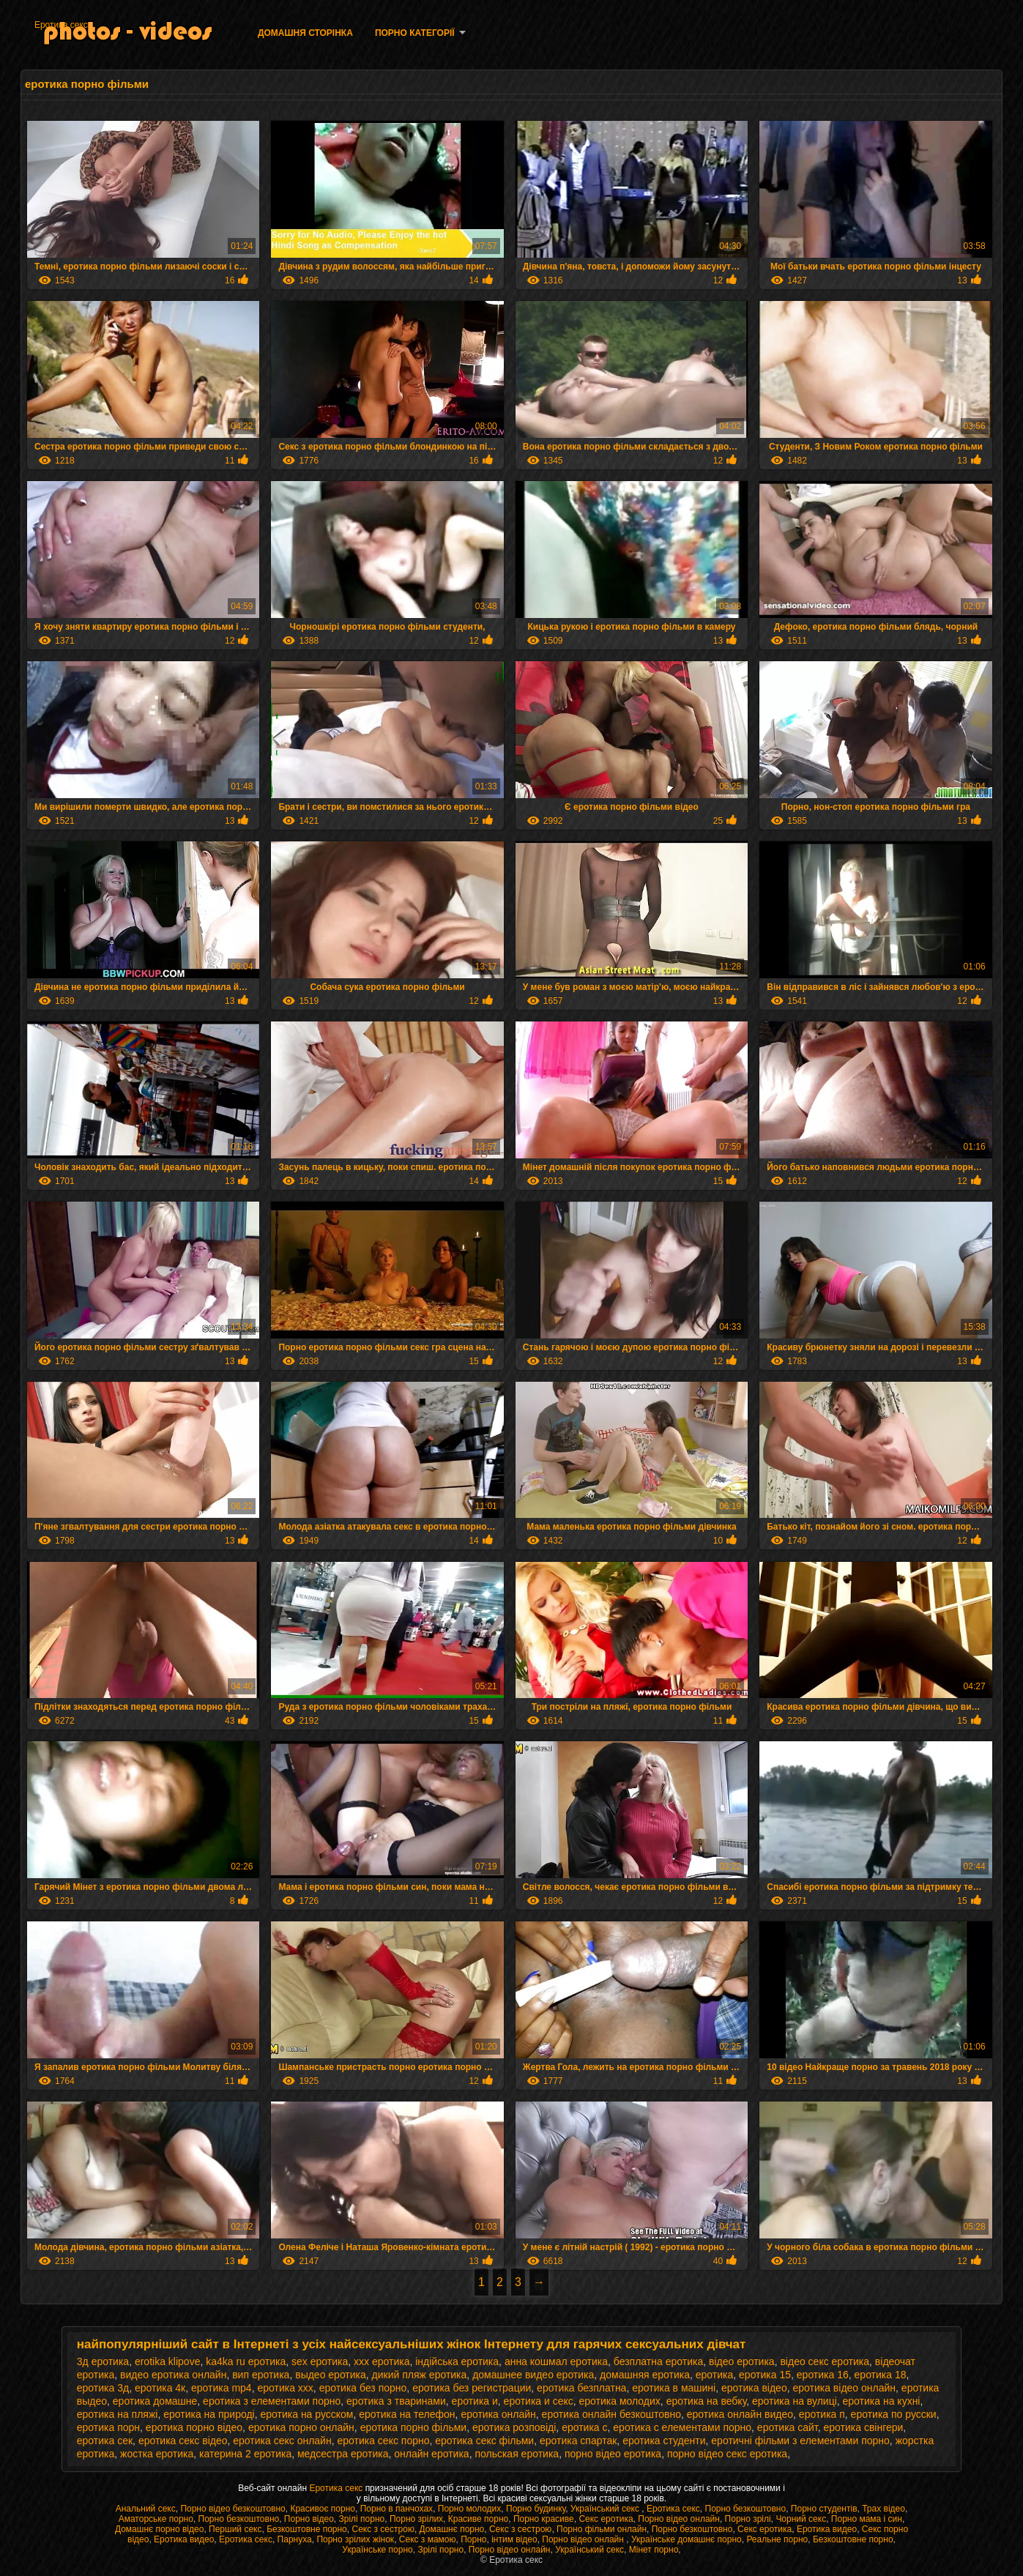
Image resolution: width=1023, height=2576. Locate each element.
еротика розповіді (514, 2427)
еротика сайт (787, 2427)
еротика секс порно (383, 2440)
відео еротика (742, 2361)
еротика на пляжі (117, 2414)
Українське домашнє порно (686, 2539)
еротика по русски (894, 2414)
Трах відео (883, 2509)
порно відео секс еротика (727, 2454)
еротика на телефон (407, 2414)
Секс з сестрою (382, 2529)
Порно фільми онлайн (602, 2529)
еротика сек (105, 2440)
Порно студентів (824, 2509)
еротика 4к (160, 2388)
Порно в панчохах (396, 2509)
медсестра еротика (342, 2454)
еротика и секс (538, 2401)
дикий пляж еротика (419, 2374)
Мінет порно (654, 2550)
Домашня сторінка (305, 33)
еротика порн (108, 2427)
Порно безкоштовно (745, 2509)
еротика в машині (673, 2388)
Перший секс (235, 2529)
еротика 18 (881, 2374)
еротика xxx (285, 2388)
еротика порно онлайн (301, 2427)
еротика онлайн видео (740, 2414)
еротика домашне (155, 2401)
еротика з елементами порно (272, 2401)
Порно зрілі (748, 2519)
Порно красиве (543, 2519)
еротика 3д (103, 2388)
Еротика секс (61, 25)
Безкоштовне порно (307, 2529)
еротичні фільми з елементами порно (800, 2440)
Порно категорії (415, 33)
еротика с (584, 2427)
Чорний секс (800, 2519)
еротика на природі (209, 2414)
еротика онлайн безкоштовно (611, 2414)
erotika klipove (168, 2361)
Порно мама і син (866, 2519)
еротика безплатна (581, 2388)
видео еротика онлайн (173, 2374)
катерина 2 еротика (245, 2454)
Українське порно (377, 2550)
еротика (715, 2374)
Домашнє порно (452, 2529)
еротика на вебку (706, 2401)
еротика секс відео (183, 2440)
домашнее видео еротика (533, 2374)
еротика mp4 (221, 2388)
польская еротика (517, 2454)
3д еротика (103, 2361)
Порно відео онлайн (679, 2519)
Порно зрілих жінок (355, 2539)
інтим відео (514, 2539)
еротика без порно (363, 2388)
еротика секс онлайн (282, 2440)
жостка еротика (156, 2454)
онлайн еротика (431, 2454)
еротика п (822, 2414)
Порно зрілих (416, 2519)
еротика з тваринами (396, 2401)
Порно (473, 2539)
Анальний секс (146, 2509)
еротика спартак (578, 2440)
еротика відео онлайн (844, 2388)
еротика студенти (663, 2440)
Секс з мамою (427, 2539)
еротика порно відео (194, 2427)
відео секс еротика (824, 2361)
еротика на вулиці (794, 2401)
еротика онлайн (498, 2414)
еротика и (475, 2401)
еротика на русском (306, 2414)
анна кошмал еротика (556, 2361)
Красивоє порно (322, 2509)
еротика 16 (823, 2374)
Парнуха (295, 2539)
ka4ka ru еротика (246, 2361)
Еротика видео (827, 2529)
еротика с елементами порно (682, 2427)
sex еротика (319, 2361)
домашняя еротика (645, 2374)
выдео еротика (330, 2374)
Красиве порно (478, 2519)
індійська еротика (457, 2361)
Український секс (605, 2509)
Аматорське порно (156, 2519)
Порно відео (309, 2519)
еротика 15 (765, 2374)
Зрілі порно (362, 2519)
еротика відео (754, 2388)
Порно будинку (535, 2509)
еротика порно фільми (413, 2427)
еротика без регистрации (471, 2388)
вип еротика (260, 2374)
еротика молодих (620, 2401)
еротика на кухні (881, 2401)
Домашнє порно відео (159, 2529)
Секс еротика (606, 2519)
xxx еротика (381, 2361)
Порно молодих (470, 2509)
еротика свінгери (863, 2427)
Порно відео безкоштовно (232, 2509)
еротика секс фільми (484, 2440)
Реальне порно (777, 2539)
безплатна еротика (658, 2361)
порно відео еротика (613, 2454)
